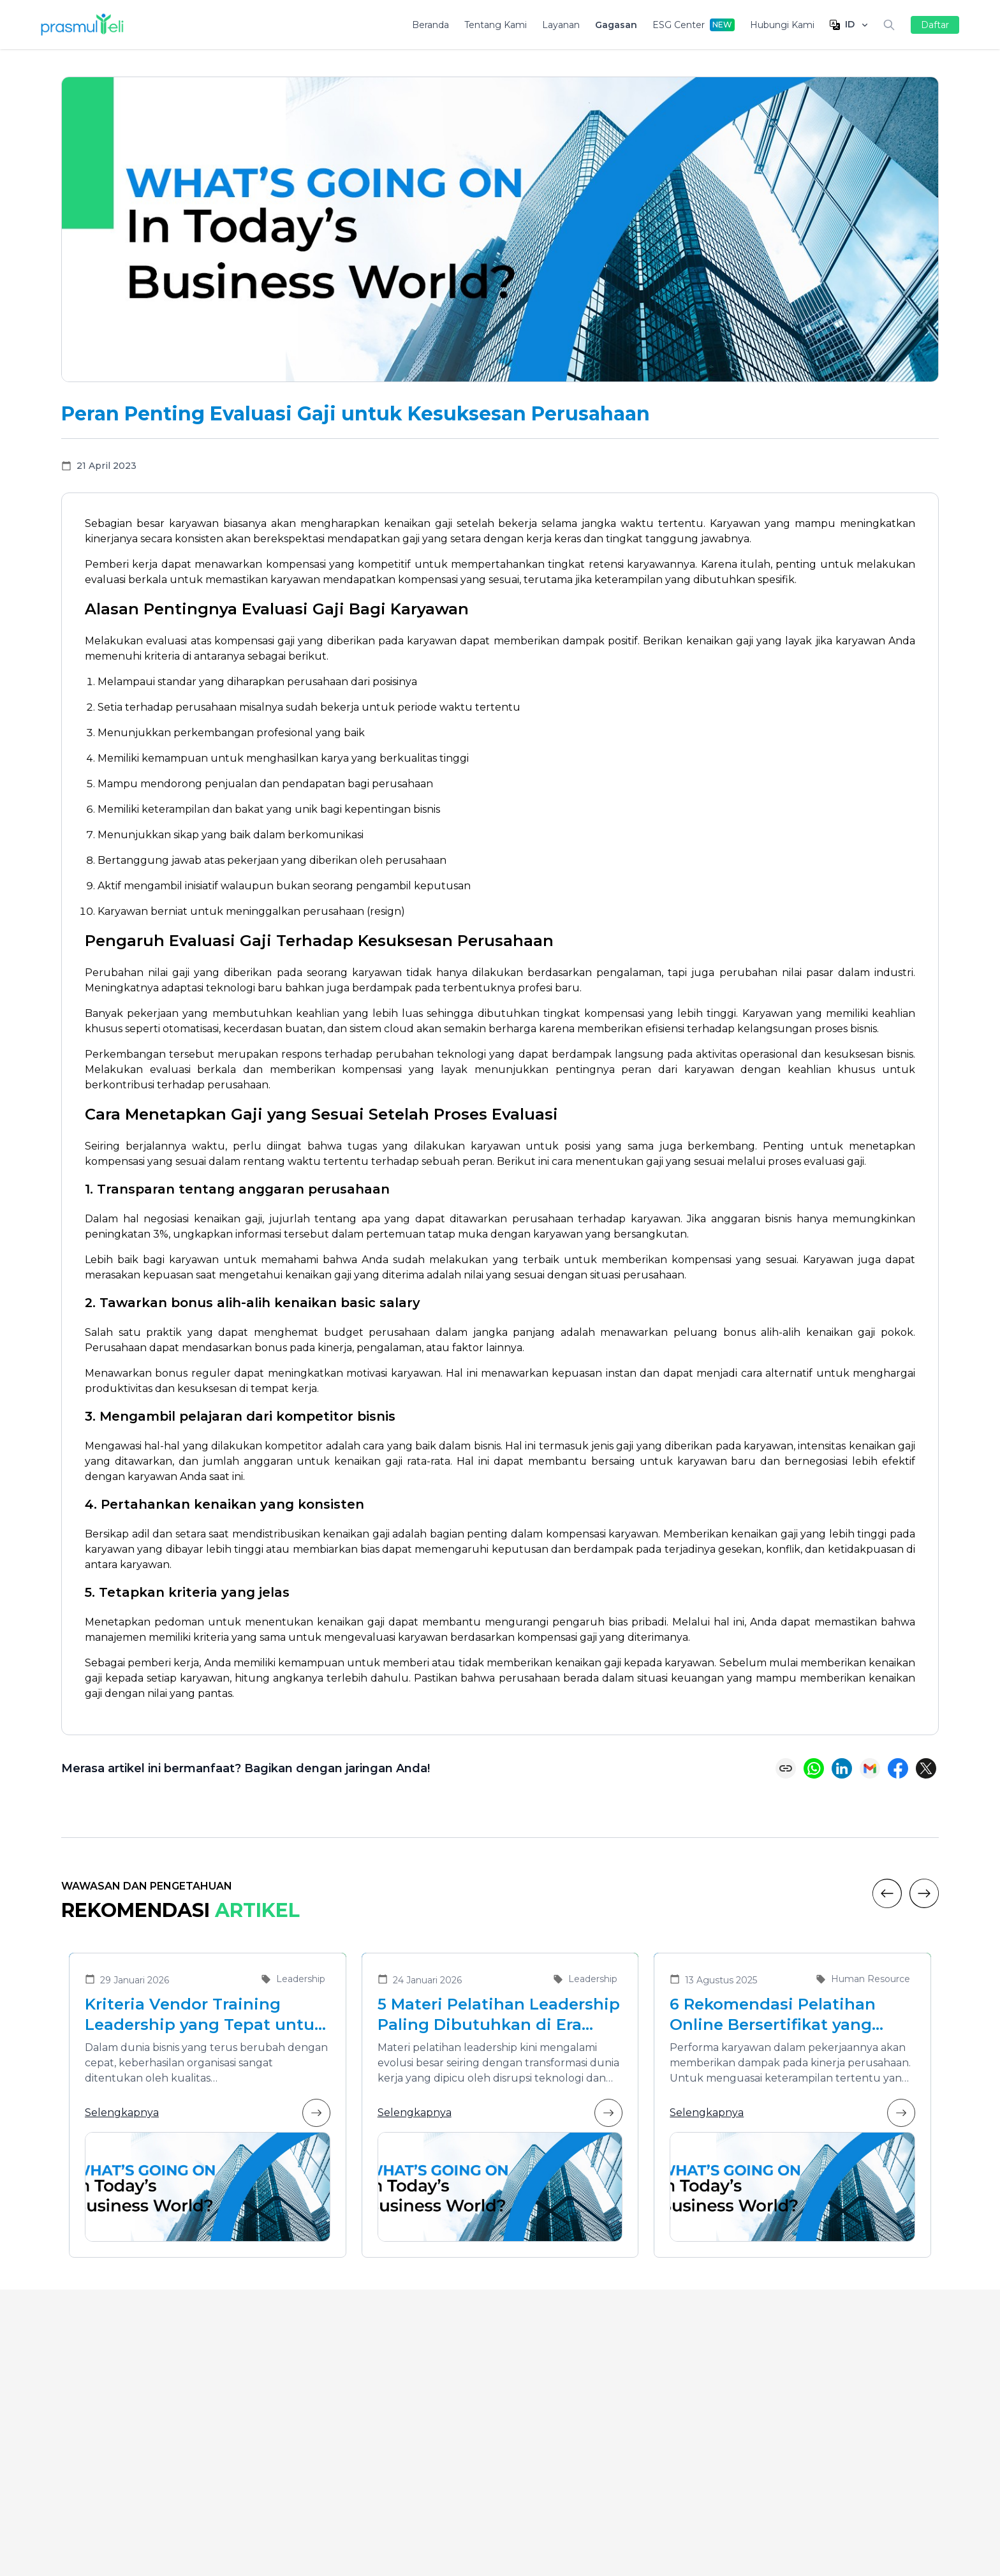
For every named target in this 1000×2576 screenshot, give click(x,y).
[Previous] (887, 1893)
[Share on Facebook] (898, 1768)
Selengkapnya (207, 2113)
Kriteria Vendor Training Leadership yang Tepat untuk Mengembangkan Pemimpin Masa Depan (204, 2015)
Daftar (935, 25)
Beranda (430, 25)
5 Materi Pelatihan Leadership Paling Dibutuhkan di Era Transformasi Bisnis (499, 2015)
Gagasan (616, 25)
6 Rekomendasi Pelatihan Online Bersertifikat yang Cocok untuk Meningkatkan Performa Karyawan (782, 2015)
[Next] (924, 1893)
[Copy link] (785, 1768)
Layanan (561, 25)
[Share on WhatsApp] (814, 1768)
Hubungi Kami (782, 25)
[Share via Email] (870, 1768)
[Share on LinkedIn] (842, 1768)
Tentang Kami (495, 25)
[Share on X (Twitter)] (926, 1768)
